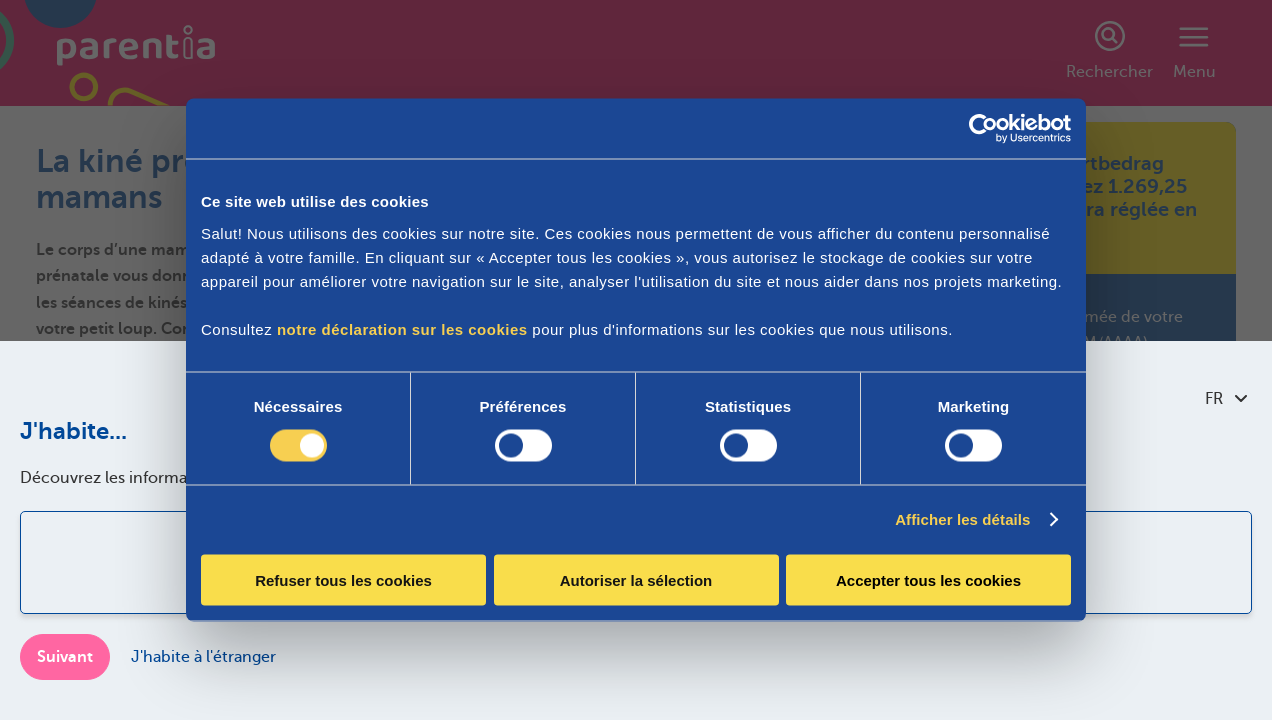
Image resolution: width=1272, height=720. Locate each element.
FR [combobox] (1226, 399)
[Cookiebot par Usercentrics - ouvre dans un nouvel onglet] (983, 129)
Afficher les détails (962, 519)
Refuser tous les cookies (343, 579)
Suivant (65, 657)
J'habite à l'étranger (203, 657)
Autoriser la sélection (636, 579)
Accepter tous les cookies (928, 579)
